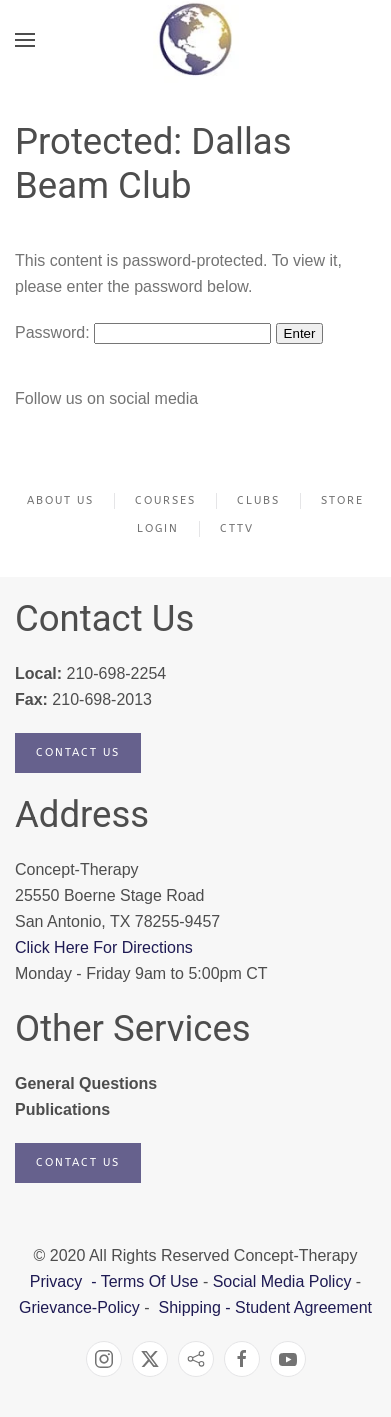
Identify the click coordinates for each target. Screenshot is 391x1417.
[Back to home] (195, 40)
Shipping (190, 1307)
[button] (25, 40)
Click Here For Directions (104, 947)
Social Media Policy (279, 1281)
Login (158, 528)
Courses (165, 500)
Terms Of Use (150, 1281)
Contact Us (78, 752)
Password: (143, 332)
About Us (60, 500)
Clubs (258, 500)
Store (342, 500)
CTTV (237, 528)
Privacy (58, 1281)
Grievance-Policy (79, 1307)
